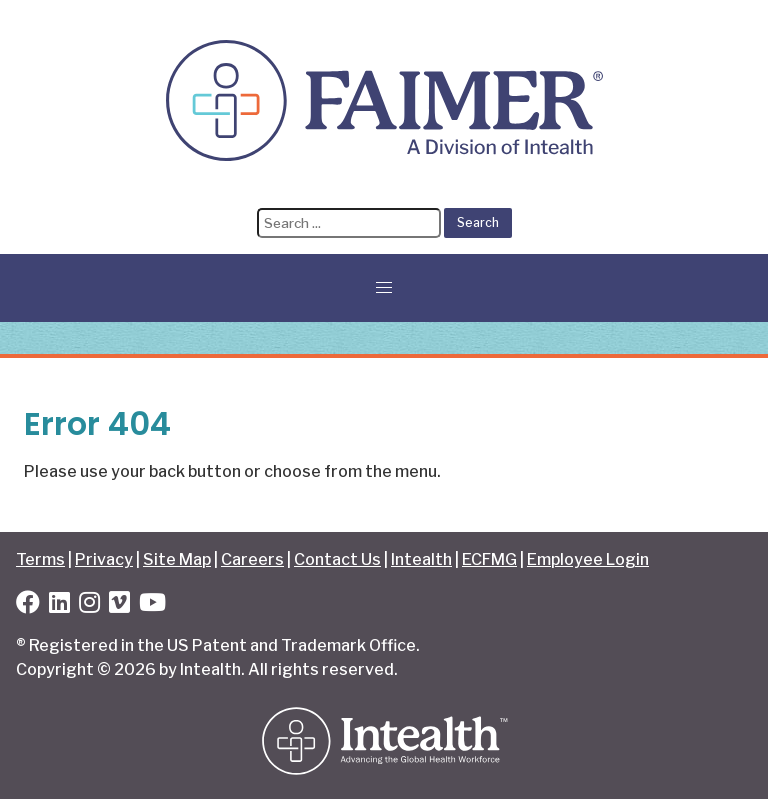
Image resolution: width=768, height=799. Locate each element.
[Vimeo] (119, 605)
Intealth (421, 559)
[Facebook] (28, 605)
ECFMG (489, 559)
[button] (384, 288)
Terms (40, 559)
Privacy (104, 559)
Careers (252, 559)
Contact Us (337, 559)
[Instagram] (89, 605)
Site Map (177, 559)
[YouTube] (152, 605)
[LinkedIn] (59, 605)
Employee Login (588, 559)
